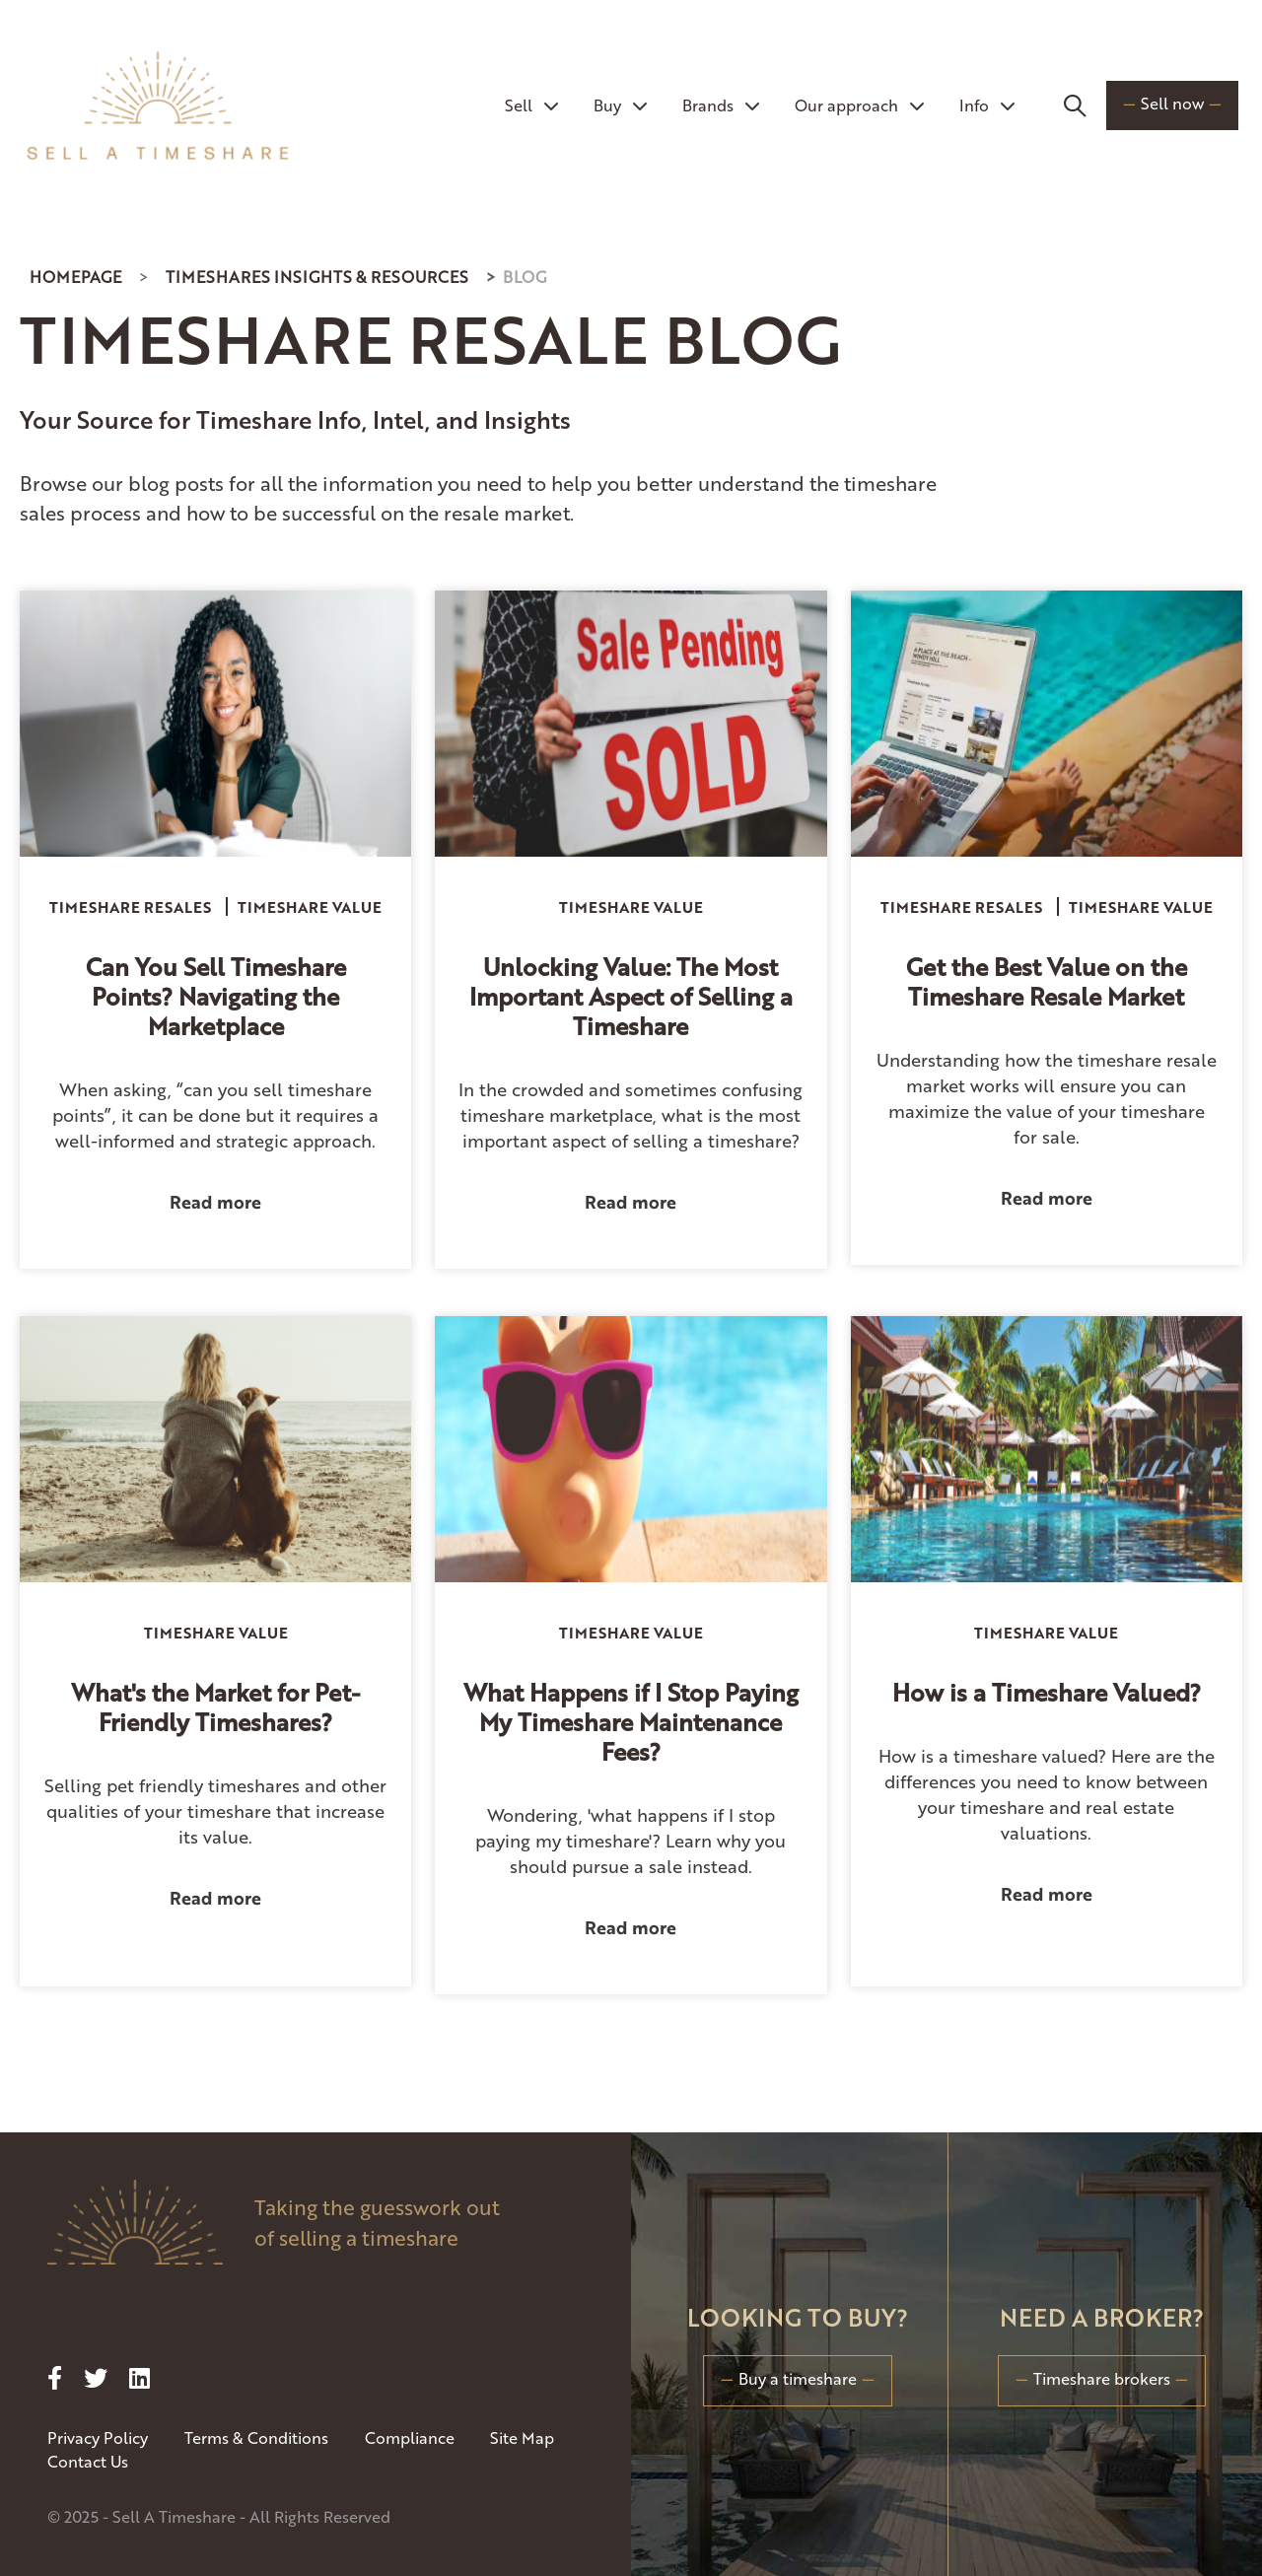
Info (987, 105)
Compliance (410, 2437)
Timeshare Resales (130, 906)
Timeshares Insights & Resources (317, 276)
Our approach (859, 105)
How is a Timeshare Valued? (1046, 1691)
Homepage (75, 276)
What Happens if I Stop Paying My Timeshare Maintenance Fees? (631, 1721)
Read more (215, 1201)
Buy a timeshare (797, 2378)
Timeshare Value (310, 906)
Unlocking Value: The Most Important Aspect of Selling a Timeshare (631, 995)
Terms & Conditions (256, 2437)
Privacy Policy (97, 2437)
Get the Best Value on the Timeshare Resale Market (1046, 980)
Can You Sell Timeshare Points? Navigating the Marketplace (216, 995)
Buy (620, 105)
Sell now (1172, 103)
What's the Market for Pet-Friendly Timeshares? (215, 1706)
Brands (720, 105)
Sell (531, 105)
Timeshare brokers (1101, 2378)
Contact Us (87, 2461)
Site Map (522, 2437)
